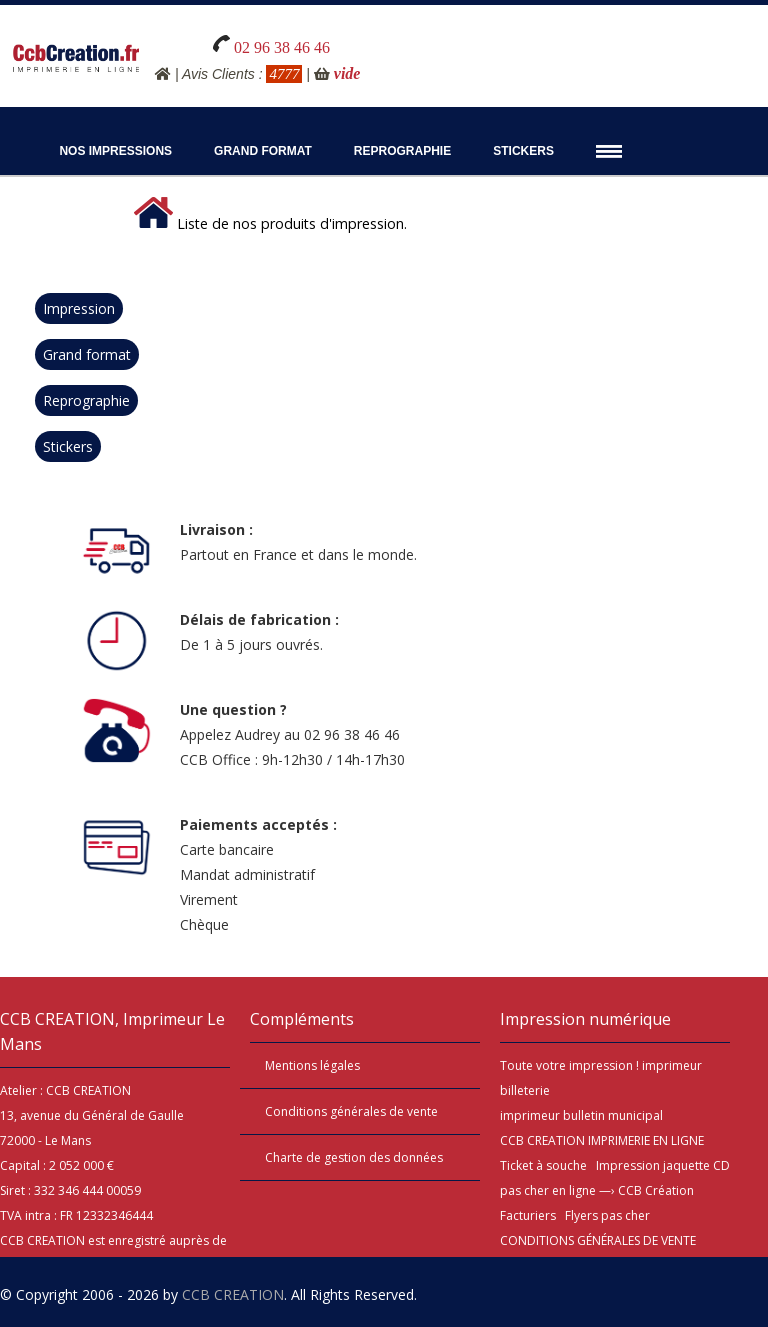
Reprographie (402, 151)
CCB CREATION (233, 1294)
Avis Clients (218, 74)
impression (601, 1065)
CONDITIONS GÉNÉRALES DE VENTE (598, 1240)
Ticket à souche (543, 1165)
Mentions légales (312, 1065)
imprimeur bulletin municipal (581, 1115)
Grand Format (263, 151)
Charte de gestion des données (354, 1157)
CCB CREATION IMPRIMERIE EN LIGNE (602, 1140)
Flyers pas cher (607, 1215)
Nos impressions (115, 151)
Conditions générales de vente (351, 1111)
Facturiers (528, 1215)
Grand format (87, 354)
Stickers (523, 151)
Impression (79, 308)
